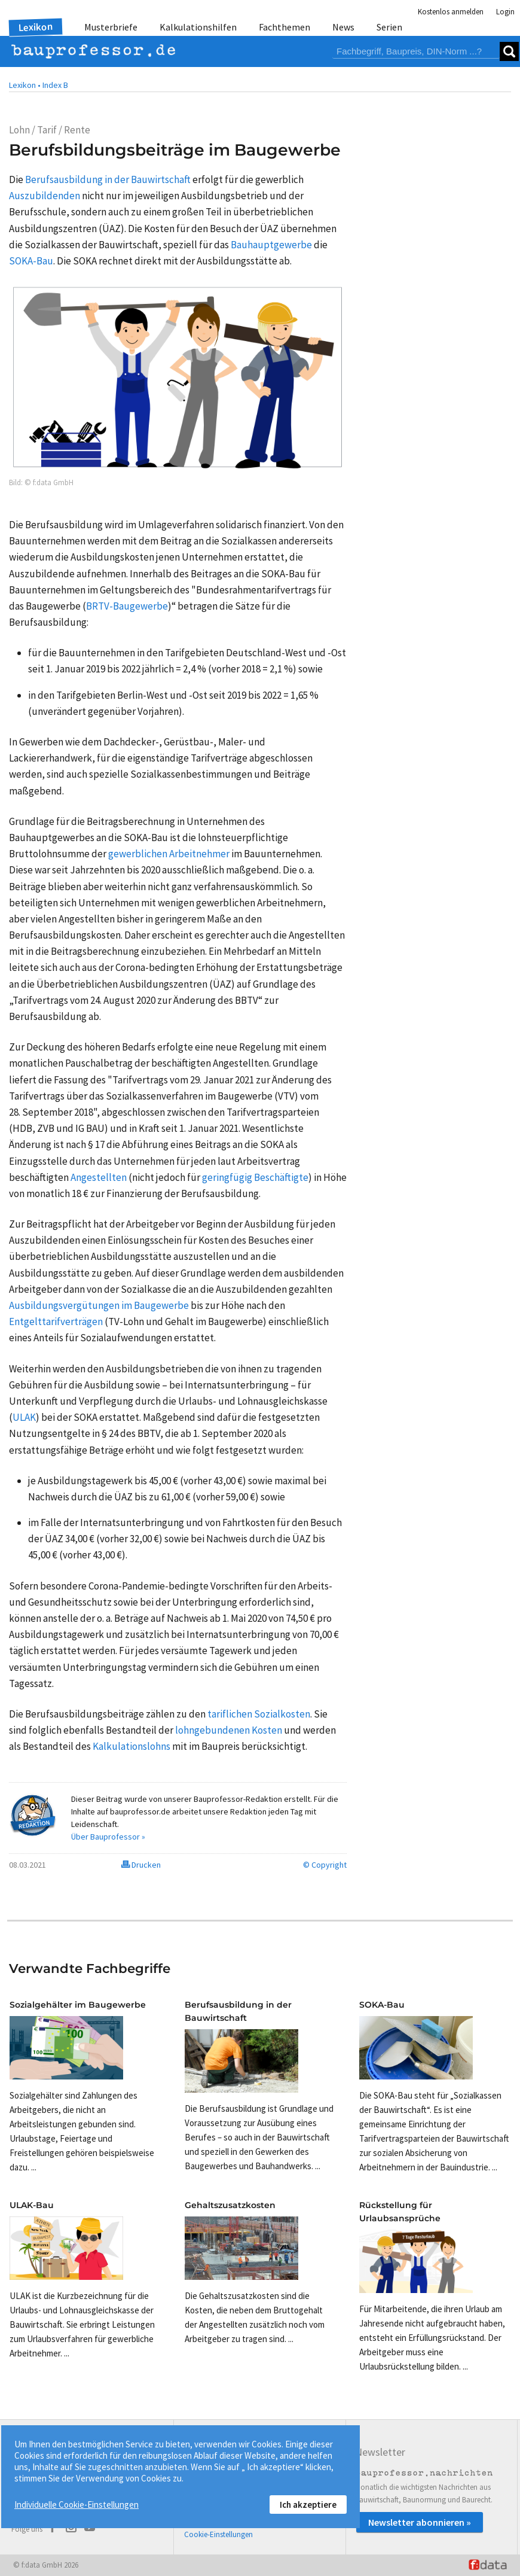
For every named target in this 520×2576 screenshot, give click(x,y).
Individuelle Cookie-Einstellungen (76, 2504)
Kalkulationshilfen (198, 27)
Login (505, 12)
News (343, 27)
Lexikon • (25, 85)
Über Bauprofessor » (108, 1836)
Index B (55, 85)
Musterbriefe (110, 27)
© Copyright (325, 1864)
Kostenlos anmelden (451, 12)
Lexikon (36, 27)
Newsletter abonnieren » (419, 2522)
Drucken (141, 1864)
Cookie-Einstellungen (218, 2534)
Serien (389, 27)
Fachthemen (284, 27)
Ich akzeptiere (308, 2504)
